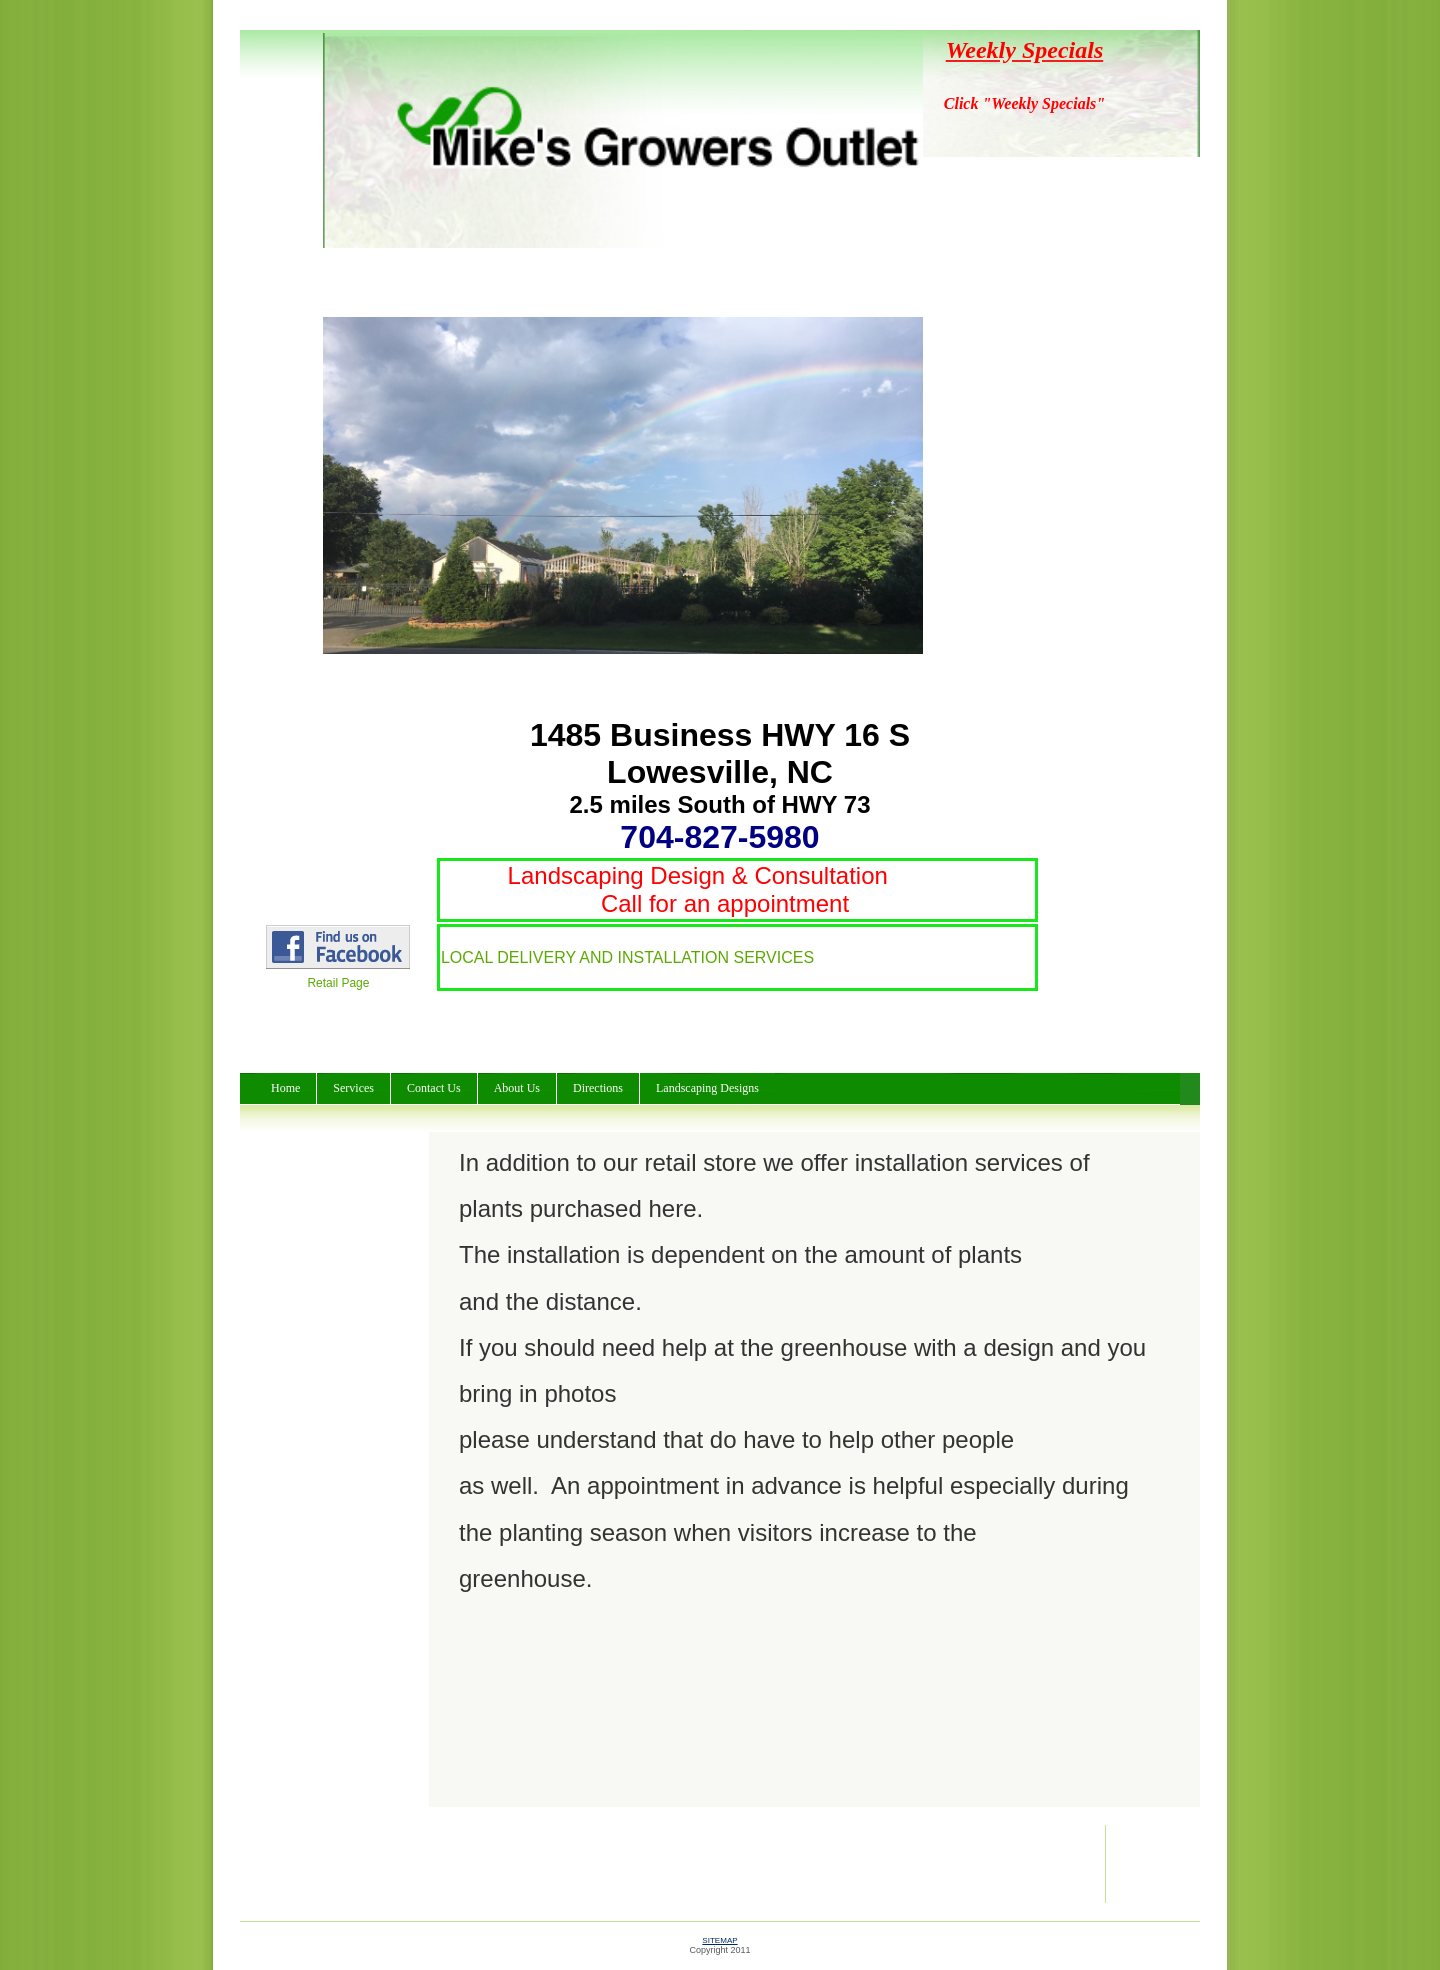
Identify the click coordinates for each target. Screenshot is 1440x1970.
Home (285, 1088)
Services (353, 1088)
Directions (598, 1088)
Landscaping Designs (707, 1088)
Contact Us (434, 1088)
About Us (517, 1088)
